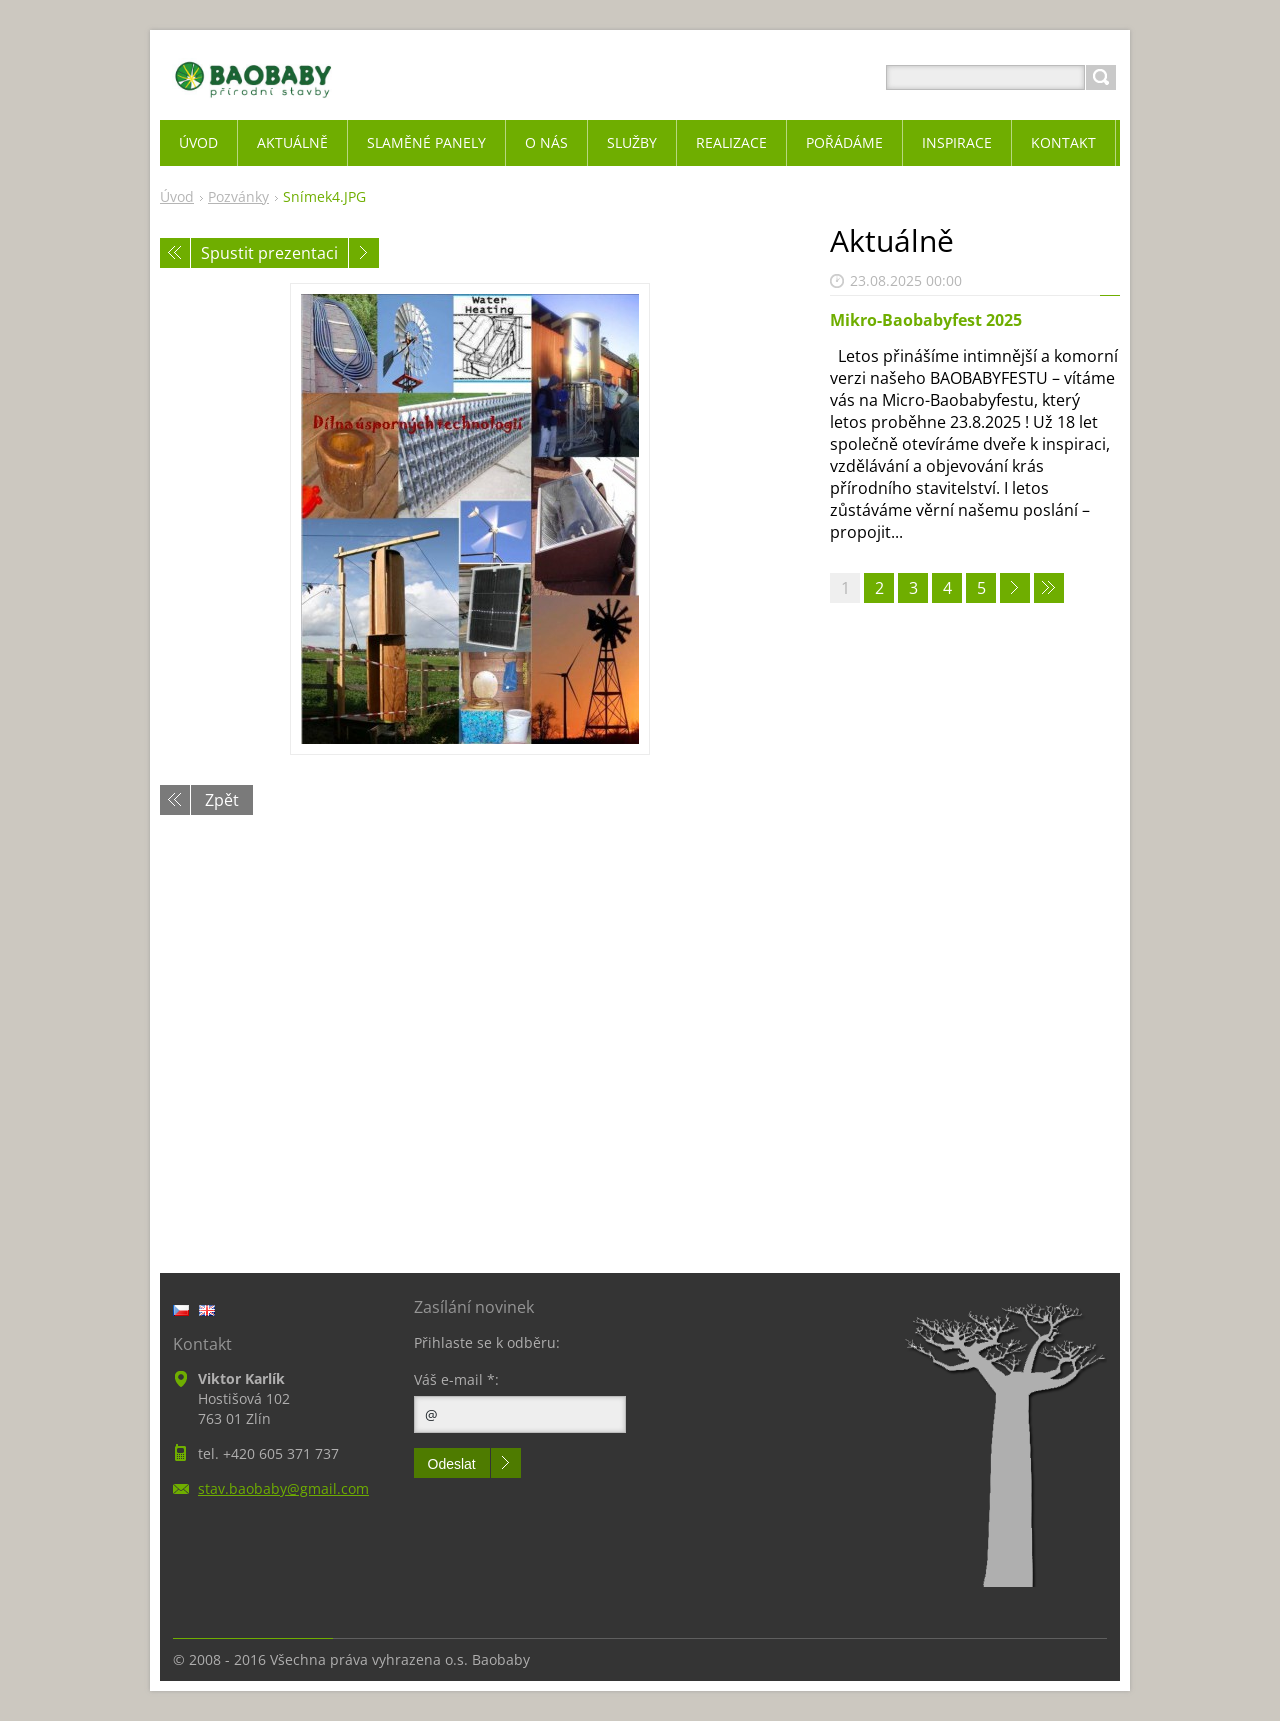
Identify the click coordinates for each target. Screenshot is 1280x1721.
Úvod (177, 196)
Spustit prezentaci (269, 253)
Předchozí (175, 253)
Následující (364, 253)
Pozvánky (238, 196)
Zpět (222, 800)
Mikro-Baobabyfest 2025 (926, 320)
